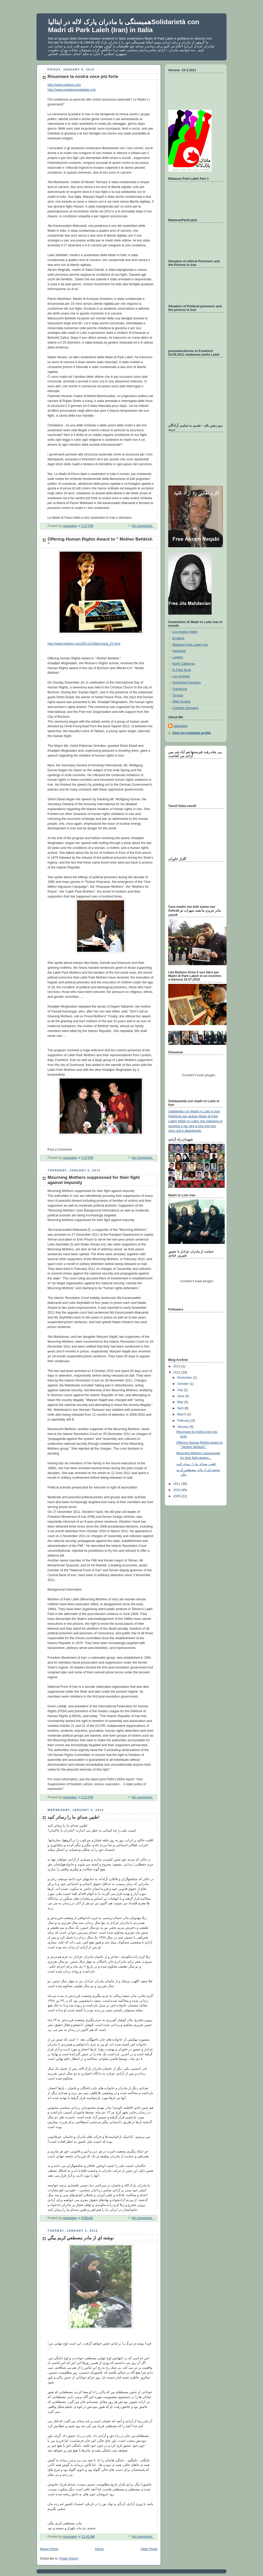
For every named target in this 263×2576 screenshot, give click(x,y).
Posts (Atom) (69, 2558)
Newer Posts (49, 2549)
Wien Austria (181, 701)
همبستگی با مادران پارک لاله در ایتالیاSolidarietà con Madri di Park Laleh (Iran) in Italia (123, 26)
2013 (177, 1366)
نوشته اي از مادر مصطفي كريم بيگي (81, 2238)
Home (99, 2549)
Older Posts (148, 2549)
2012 (177, 1372)
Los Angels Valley (185, 632)
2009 (177, 1496)
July (180, 1390)
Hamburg (179, 651)
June (181, 1396)
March (182, 1414)
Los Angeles (181, 676)
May (180, 1402)
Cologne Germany (185, 708)
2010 (177, 1490)
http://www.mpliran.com (64, 85)
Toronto (177, 695)
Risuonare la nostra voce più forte (83, 76)
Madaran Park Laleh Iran (190, 645)
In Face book (181, 670)
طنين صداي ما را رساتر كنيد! (73, 1817)
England (178, 638)
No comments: (143, 526)
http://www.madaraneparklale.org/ (72, 90)
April (181, 1408)
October (183, 1384)
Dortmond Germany (186, 682)
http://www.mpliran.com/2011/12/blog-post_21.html (84, 643)
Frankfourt (179, 689)
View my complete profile (191, 733)
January (183, 1427)
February (184, 1420)
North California (183, 664)
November (185, 1377)
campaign (180, 726)
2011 (177, 1484)
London (177, 657)
